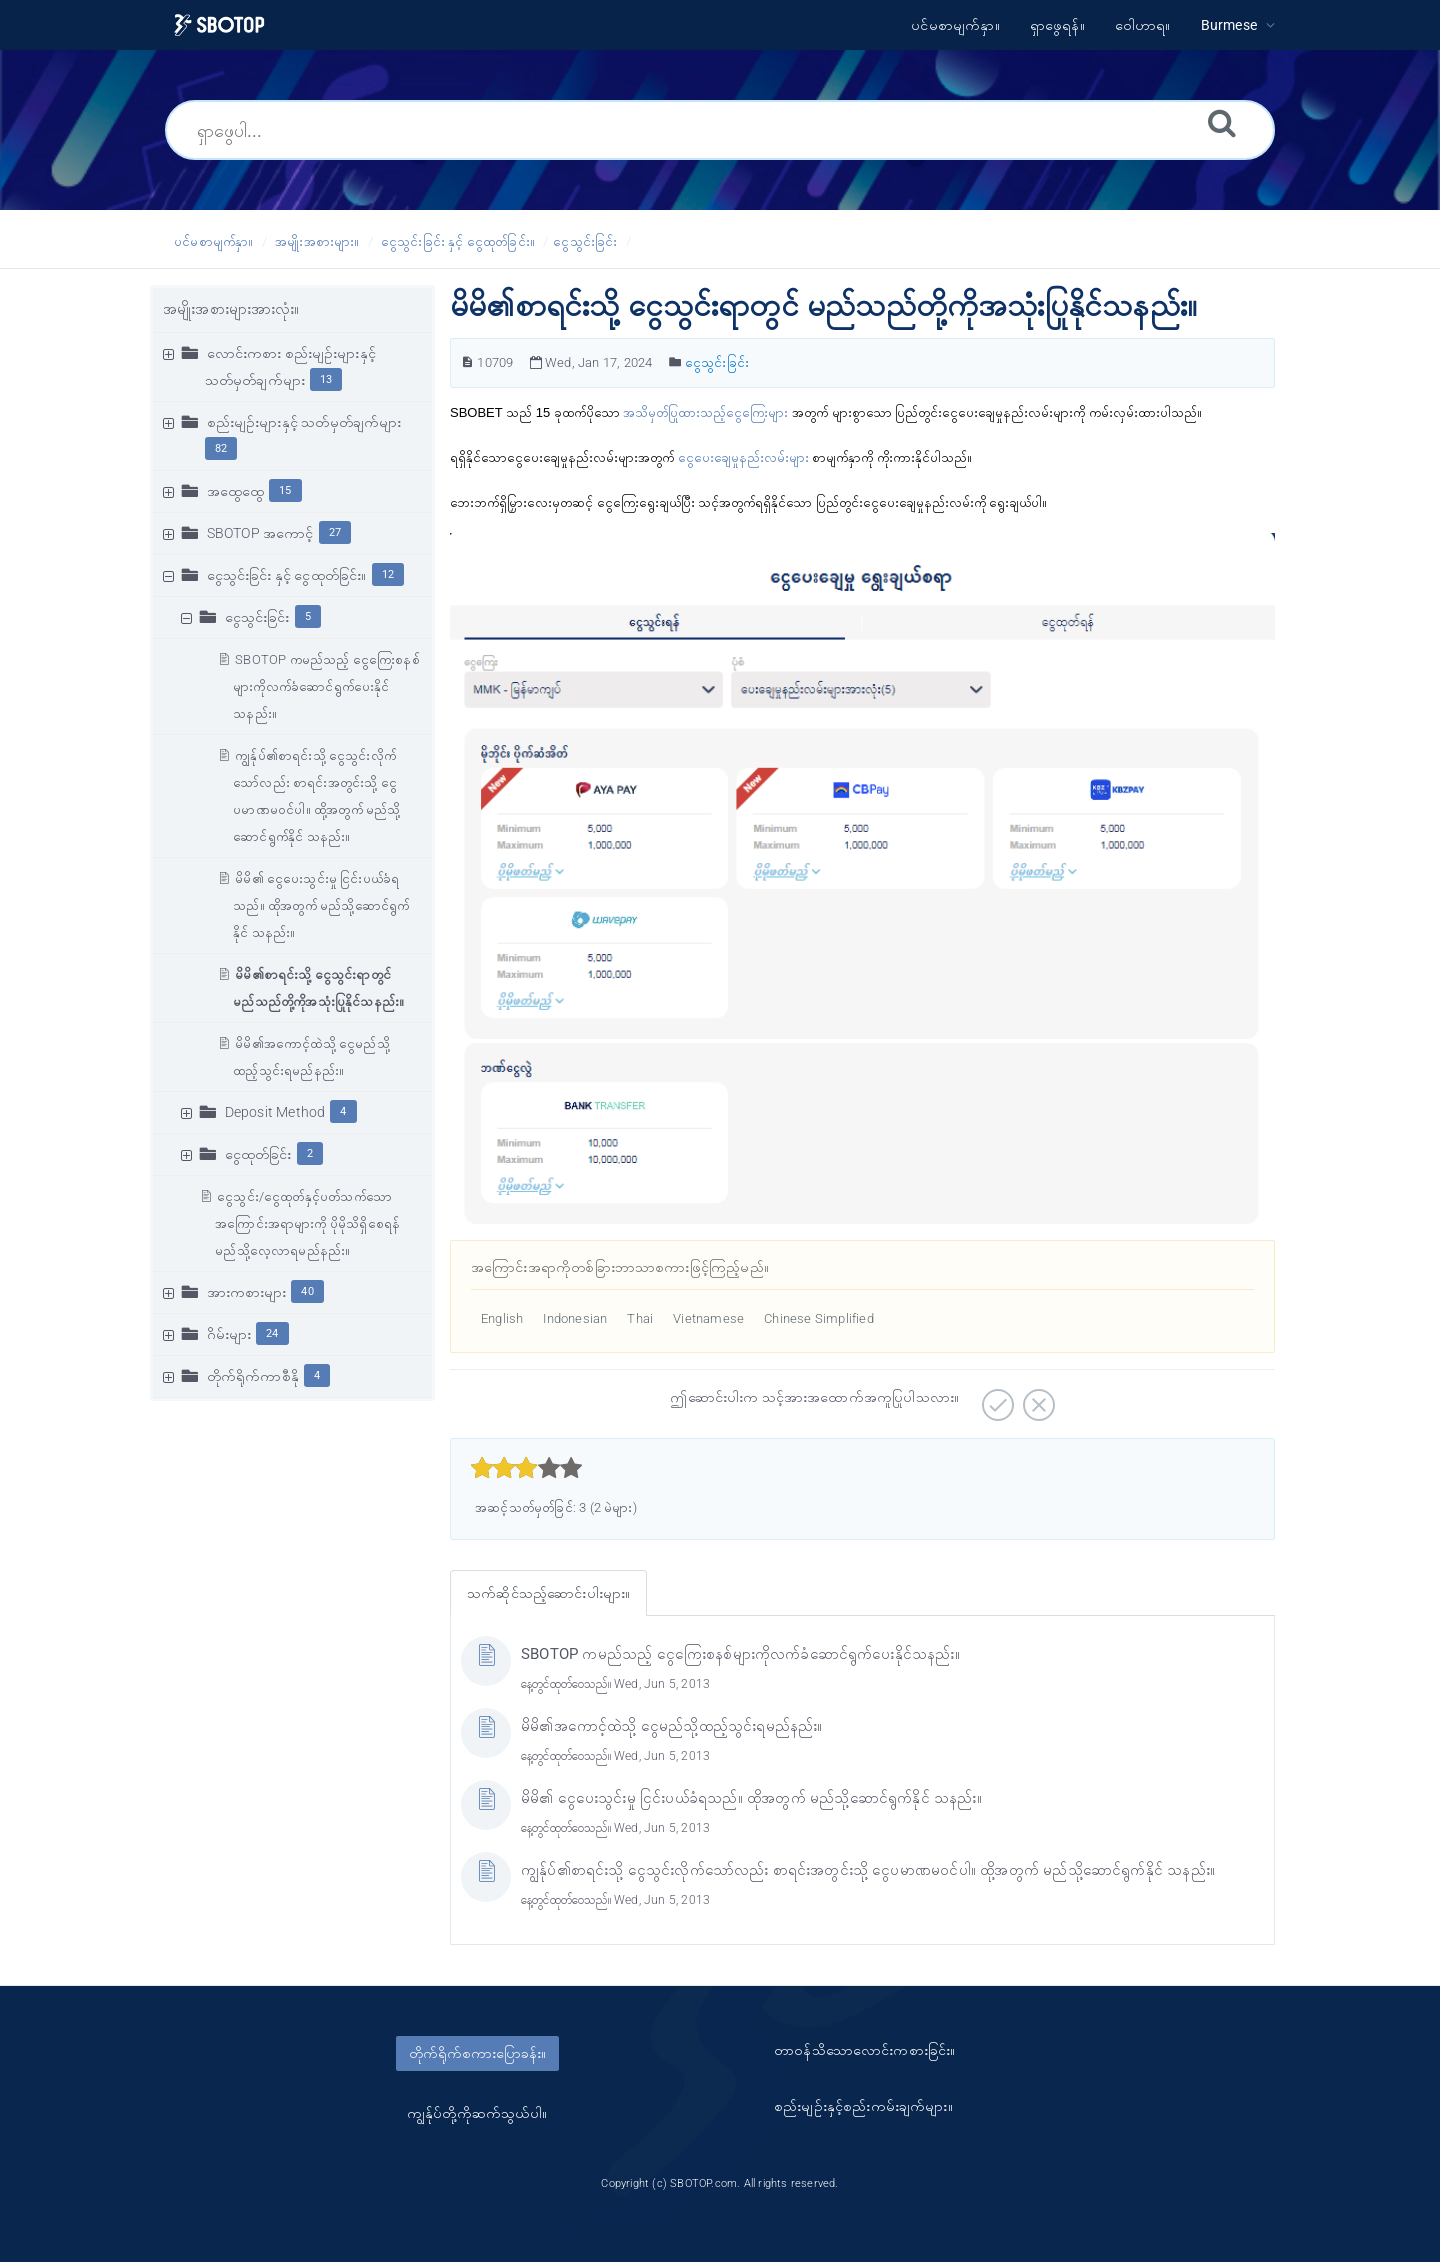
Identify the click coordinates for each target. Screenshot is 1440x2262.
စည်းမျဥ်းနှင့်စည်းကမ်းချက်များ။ (863, 2106)
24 (272, 1333)
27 (335, 532)
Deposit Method (275, 1112)
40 (307, 1291)
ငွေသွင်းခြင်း (585, 241)
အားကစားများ (247, 1292)
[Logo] (219, 25)
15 (285, 490)
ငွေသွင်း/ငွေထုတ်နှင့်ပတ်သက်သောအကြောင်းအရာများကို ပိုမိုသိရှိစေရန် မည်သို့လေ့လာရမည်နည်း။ (307, 1223)
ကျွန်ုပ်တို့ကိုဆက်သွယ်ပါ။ (477, 2113)
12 (388, 574)
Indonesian (575, 1318)
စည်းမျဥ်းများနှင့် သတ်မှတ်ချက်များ (304, 422)
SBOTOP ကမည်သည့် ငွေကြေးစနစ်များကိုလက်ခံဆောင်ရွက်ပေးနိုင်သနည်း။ (326, 686)
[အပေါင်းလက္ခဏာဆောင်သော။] (995, 1398)
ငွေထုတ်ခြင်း (258, 1154)
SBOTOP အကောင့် (260, 533)
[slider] (526, 1468)
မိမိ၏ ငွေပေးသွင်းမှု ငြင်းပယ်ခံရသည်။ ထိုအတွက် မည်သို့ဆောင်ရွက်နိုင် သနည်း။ (321, 905)
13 (326, 379)
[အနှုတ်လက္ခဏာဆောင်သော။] (1036, 1398)
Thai (640, 1318)
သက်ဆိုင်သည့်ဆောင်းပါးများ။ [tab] (548, 1593)
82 (221, 448)
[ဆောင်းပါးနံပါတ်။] (467, 362)
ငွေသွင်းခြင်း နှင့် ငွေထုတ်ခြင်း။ (458, 241)
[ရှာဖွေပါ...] (720, 130)
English (502, 1318)
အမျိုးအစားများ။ (317, 241)
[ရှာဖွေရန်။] (1222, 122)
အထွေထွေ (236, 491)
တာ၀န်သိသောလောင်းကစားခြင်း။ (864, 2050)
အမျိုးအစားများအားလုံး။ (231, 309)
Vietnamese (708, 1318)
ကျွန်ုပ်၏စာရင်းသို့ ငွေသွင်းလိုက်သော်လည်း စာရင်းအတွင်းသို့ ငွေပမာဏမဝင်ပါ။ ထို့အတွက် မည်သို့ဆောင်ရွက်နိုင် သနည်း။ (868, 1870)
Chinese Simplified (819, 1318)
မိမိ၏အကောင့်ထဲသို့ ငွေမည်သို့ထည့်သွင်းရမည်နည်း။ (672, 1726)
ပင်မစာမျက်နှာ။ (214, 241)
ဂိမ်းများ (229, 1334)
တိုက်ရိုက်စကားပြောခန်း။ (477, 2053)
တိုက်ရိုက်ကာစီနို (253, 1376)
